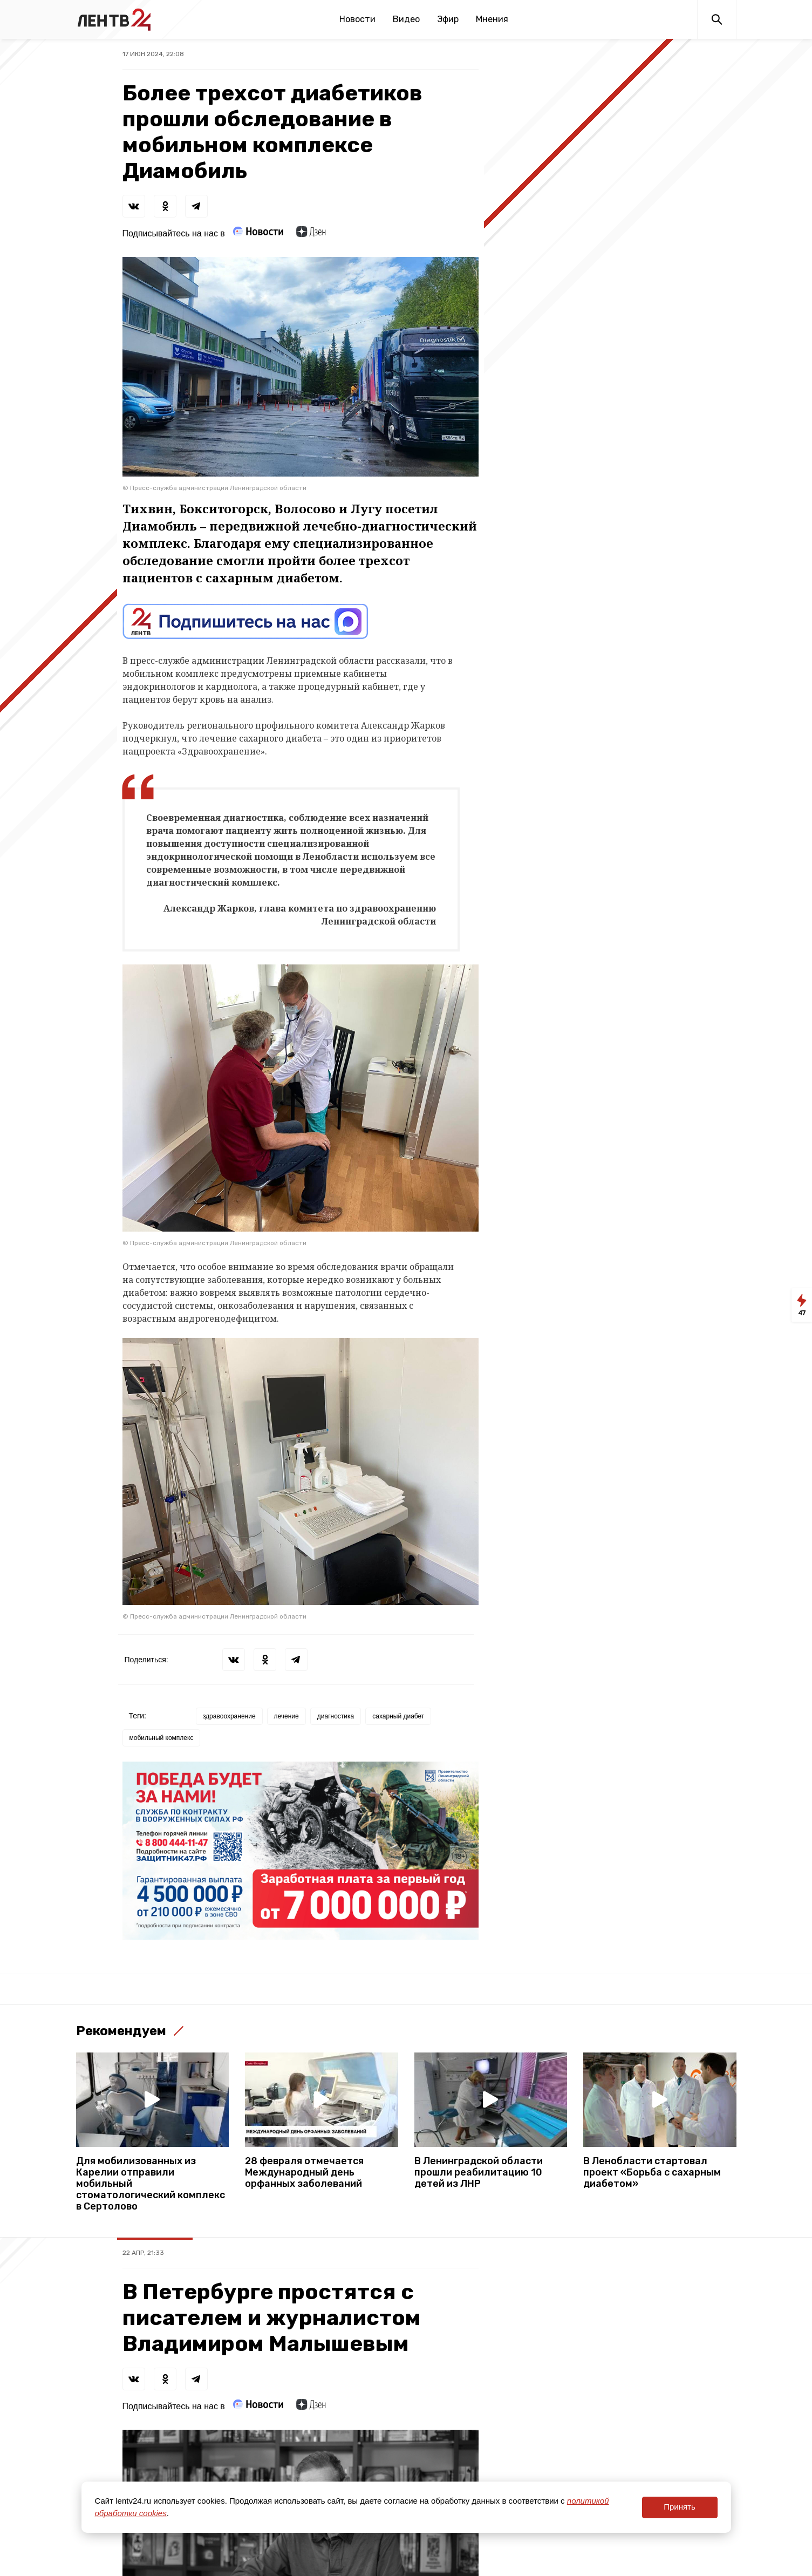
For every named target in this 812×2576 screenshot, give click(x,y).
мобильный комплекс (161, 1738)
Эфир (448, 19)
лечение (286, 1716)
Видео (406, 19)
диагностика (335, 1716)
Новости (357, 19)
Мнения (492, 19)
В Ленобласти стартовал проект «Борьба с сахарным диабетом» (652, 2173)
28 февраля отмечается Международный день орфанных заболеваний (304, 2173)
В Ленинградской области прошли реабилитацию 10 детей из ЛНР (478, 2173)
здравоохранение (229, 1716)
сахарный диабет (398, 1716)
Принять (679, 2506)
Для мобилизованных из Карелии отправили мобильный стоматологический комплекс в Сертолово (150, 2184)
